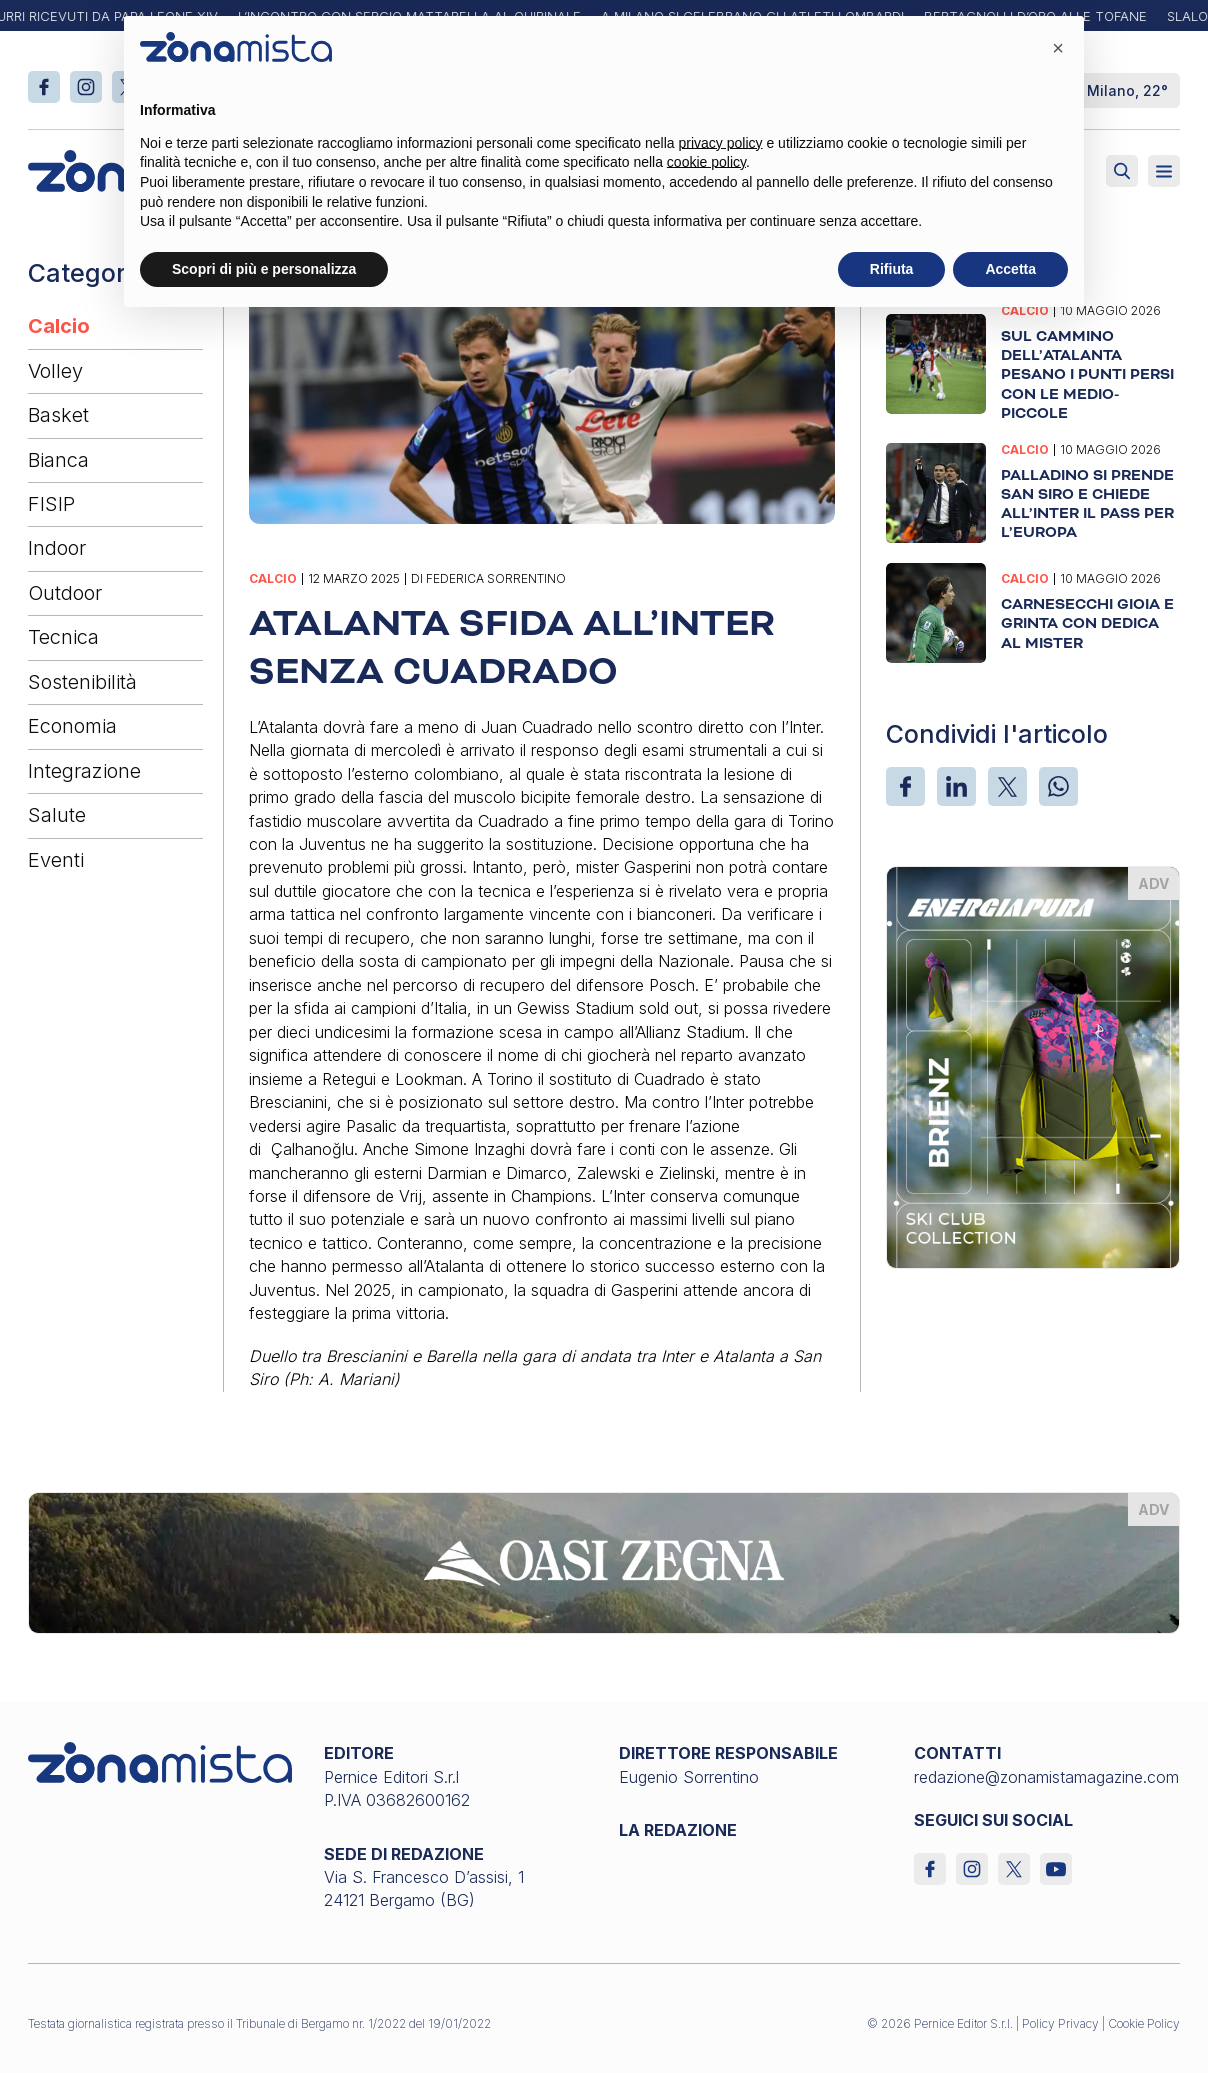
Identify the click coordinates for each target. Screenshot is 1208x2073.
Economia (72, 726)
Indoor (57, 548)
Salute (57, 815)
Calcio (59, 326)
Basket (58, 415)
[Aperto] (1164, 171)
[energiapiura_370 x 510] (1032, 1066)
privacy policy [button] (721, 143)
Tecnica (63, 637)
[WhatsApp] (1058, 786)
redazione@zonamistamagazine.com (1046, 1777)
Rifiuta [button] (892, 269)
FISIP (51, 504)
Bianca (58, 460)
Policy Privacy (1060, 2023)
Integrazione (84, 771)
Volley (55, 371)
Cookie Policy (1144, 2023)
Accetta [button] (1010, 269)
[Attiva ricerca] (1122, 171)
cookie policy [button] (706, 162)
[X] (1007, 786)
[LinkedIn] (956, 786)
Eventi (56, 860)
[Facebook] (905, 786)
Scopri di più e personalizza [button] (264, 269)
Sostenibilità (82, 682)
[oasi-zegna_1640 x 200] (603, 1561)
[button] (1058, 48)
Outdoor (65, 593)
